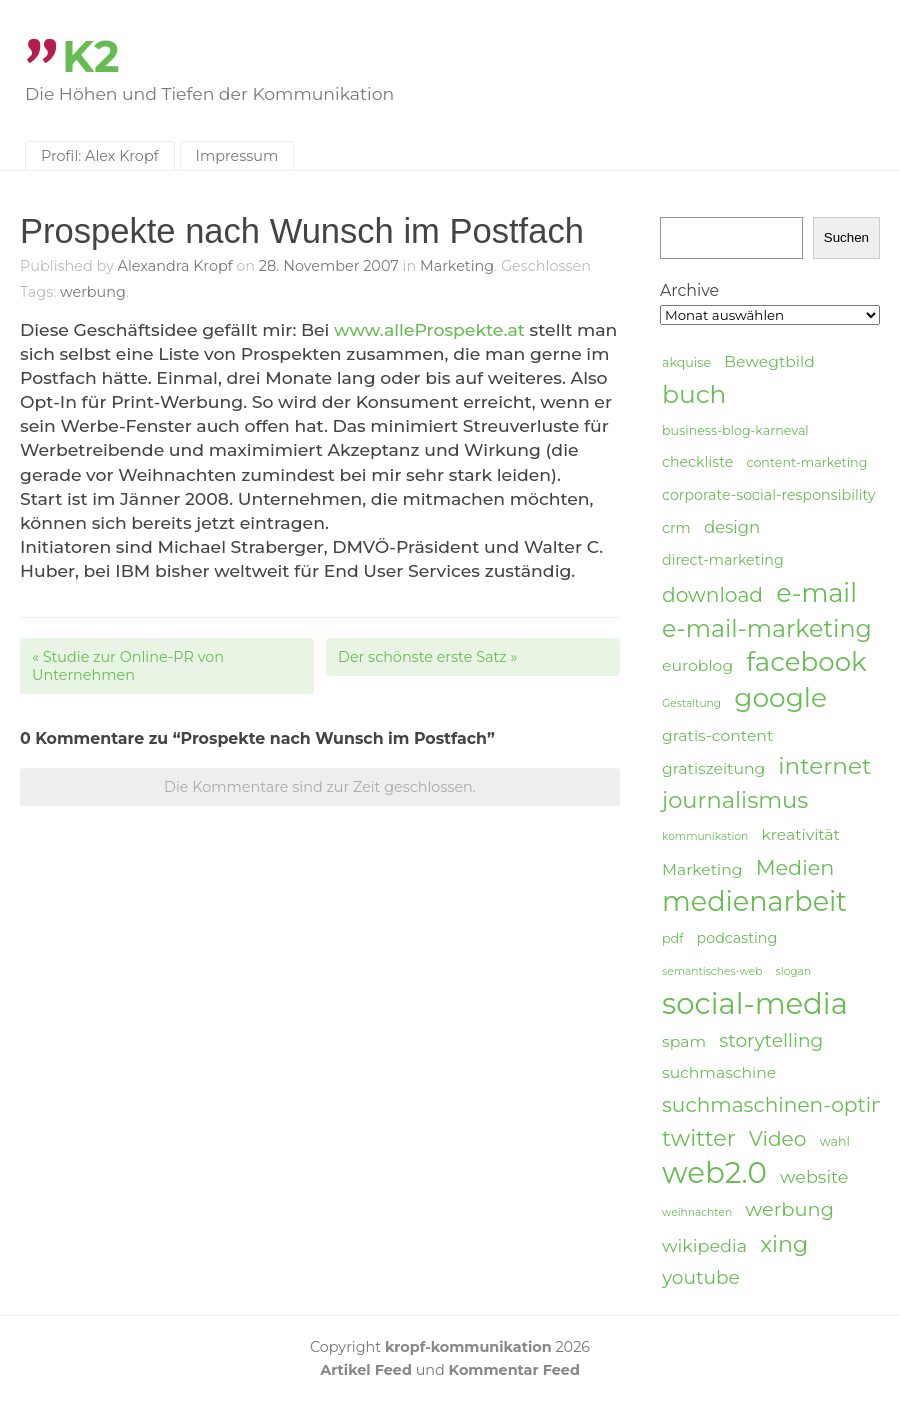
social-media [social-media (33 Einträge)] (755, 1004)
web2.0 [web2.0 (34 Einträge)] (714, 1173)
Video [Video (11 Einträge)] (778, 1138)
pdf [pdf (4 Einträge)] (672, 938)
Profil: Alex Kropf (100, 156)
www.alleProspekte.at (429, 329)
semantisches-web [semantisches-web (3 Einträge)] (712, 971)
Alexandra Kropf (175, 266)
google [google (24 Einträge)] (780, 698)
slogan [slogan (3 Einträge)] (794, 971)
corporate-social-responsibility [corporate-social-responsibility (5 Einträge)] (769, 495)
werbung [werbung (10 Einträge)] (789, 1209)
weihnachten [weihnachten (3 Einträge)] (697, 1212)
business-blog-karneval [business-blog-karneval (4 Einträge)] (735, 430)
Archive (689, 290)
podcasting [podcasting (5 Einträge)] (737, 938)
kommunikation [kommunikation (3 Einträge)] (705, 836)
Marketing (457, 266)
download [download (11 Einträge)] (712, 594)
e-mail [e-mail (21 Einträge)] (816, 592)
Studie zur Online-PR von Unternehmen (128, 666)
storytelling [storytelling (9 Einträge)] (771, 1040)
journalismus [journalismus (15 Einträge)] (735, 800)
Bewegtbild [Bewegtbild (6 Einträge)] (769, 361)
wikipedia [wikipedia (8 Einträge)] (704, 1245)
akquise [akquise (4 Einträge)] (686, 362)
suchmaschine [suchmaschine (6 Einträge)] (719, 1072)
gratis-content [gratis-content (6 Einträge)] (717, 735)
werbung (93, 292)
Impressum (237, 156)
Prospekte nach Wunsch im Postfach (302, 231)
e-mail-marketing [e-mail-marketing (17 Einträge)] (767, 628)
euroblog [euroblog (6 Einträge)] (697, 665)
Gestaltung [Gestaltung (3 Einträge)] (691, 703)
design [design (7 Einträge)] (732, 527)
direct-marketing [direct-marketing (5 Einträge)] (723, 560)
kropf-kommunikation (468, 1347)
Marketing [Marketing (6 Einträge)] (702, 869)
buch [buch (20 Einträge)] (694, 394)
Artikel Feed (366, 1370)
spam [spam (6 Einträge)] (684, 1041)
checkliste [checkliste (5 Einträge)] (697, 462)
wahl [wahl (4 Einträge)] (835, 1141)
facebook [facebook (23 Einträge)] (806, 662)
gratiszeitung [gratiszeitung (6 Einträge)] (713, 768)
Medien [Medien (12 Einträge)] (795, 867)
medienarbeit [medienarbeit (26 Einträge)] (754, 902)
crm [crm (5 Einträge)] (676, 528)
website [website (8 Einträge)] (814, 1176)
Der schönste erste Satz (427, 657)
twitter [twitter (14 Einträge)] (699, 1138)
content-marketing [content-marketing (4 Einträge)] (806, 462)
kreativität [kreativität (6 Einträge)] (800, 834)
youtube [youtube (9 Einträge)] (701, 1277)
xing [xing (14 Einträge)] (784, 1244)
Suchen (846, 237)
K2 (91, 56)
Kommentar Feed (514, 1370)
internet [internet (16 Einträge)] (824, 766)
